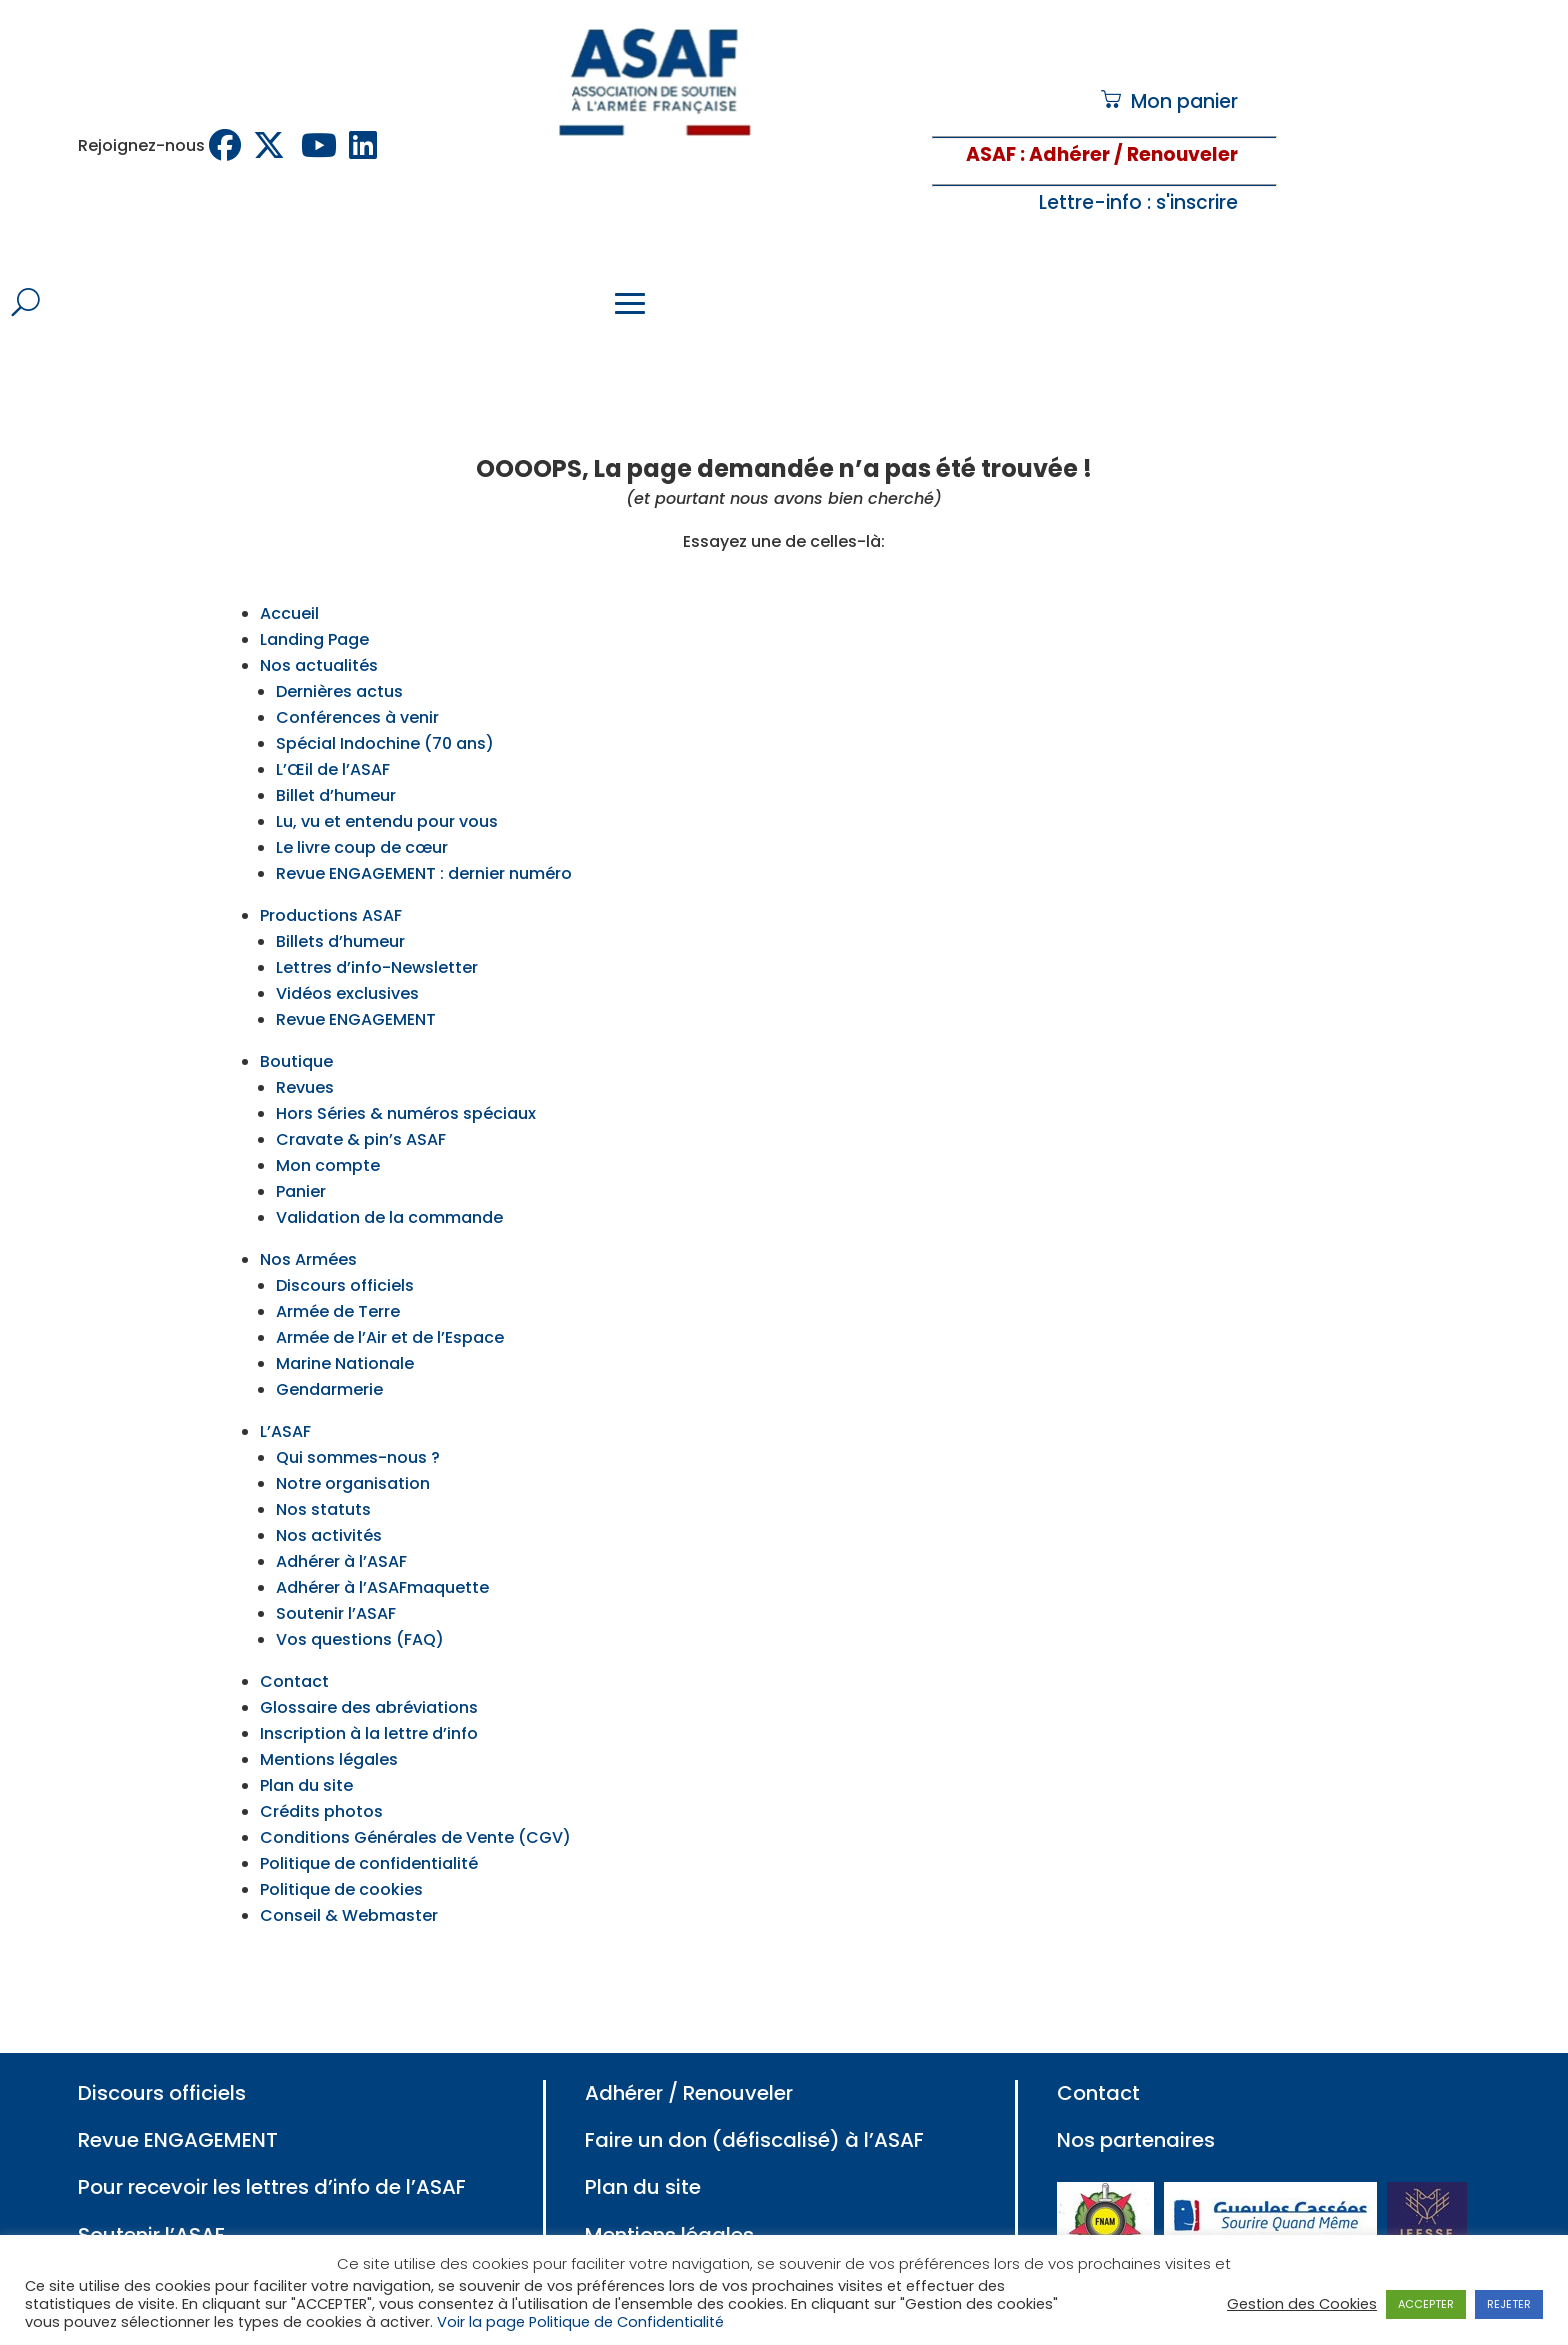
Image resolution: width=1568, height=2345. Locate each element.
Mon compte (328, 1137)
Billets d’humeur (340, 913)
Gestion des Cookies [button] (1302, 2304)
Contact (294, 1653)
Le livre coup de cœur (362, 819)
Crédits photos (321, 1783)
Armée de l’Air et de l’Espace (390, 1309)
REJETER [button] (1509, 2304)
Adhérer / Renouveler (689, 2065)
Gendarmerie (329, 1361)
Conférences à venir (357, 689)
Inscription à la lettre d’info (369, 1705)
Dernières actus (339, 663)
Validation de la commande (389, 1189)
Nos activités (329, 1507)
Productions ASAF (331, 887)
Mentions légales (329, 1731)
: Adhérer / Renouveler (1127, 154)
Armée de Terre (338, 1283)
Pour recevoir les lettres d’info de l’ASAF (272, 2159)
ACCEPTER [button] (1426, 2304)
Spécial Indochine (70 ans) (385, 715)
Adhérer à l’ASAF (341, 1533)
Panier (301, 1163)
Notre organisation (353, 1455)
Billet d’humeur (336, 767)
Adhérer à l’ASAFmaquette (382, 1559)
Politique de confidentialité (369, 1835)
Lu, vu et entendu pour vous (387, 793)
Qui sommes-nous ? (358, 1429)
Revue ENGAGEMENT (356, 991)
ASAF (991, 154)
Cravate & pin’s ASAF (361, 1111)
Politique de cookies (341, 1861)
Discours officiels (345, 1257)
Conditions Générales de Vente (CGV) (415, 1809)
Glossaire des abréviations (369, 1679)
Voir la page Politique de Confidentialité (580, 2322)
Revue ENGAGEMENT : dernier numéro (424, 845)
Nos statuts (323, 1481)
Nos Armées (308, 1231)
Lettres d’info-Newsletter (377, 939)
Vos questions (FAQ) (360, 1611)
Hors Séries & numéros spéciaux (406, 1085)
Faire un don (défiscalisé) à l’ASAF (754, 2112)
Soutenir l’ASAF (336, 1585)
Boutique (296, 1033)
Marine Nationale (345, 1335)
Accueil (289, 585)
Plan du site (306, 1757)
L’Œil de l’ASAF (333, 741)
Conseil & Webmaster (349, 1887)
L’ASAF (285, 1403)
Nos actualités (319, 637)
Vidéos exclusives (347, 965)
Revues (305, 1059)
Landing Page (314, 611)
